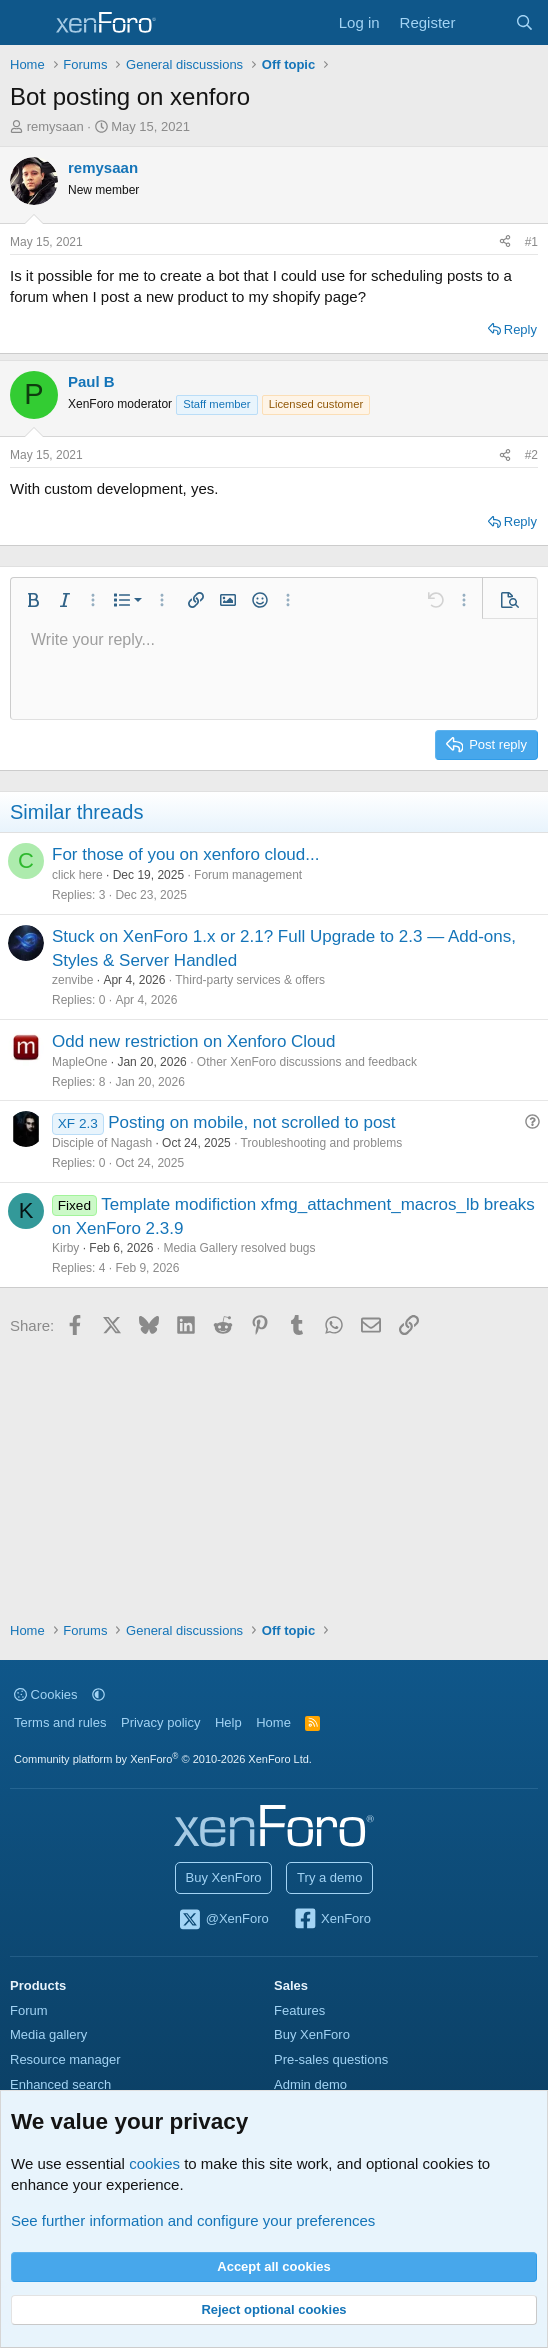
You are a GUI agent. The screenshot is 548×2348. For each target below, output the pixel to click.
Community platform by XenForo (163, 1759)
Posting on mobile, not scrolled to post (251, 1122)
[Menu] (27, 23)
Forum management (248, 875)
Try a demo (329, 1877)
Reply (520, 329)
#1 (531, 242)
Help (228, 1722)
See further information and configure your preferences (193, 2220)
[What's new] (484, 22)
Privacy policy (160, 1722)
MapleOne (79, 1062)
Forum (29, 2010)
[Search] (524, 22)
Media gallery (48, 2034)
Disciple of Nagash (102, 1143)
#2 (531, 455)
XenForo (331, 1920)
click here (77, 875)
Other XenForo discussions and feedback (307, 1062)
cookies (154, 2163)
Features (299, 2010)
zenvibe (72, 980)
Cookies (46, 1694)
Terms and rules (60, 1722)
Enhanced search (60, 2084)
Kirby (65, 1248)
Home (273, 1722)
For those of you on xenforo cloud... (185, 854)
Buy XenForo (224, 1877)
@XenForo (223, 1920)
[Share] (505, 242)
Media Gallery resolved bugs (239, 1248)
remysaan (55, 126)
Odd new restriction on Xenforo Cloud (194, 1041)
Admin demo (310, 2084)
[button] (33, 600)
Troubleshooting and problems (322, 1143)
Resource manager (65, 2059)
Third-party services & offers (250, 980)
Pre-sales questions (331, 2059)
